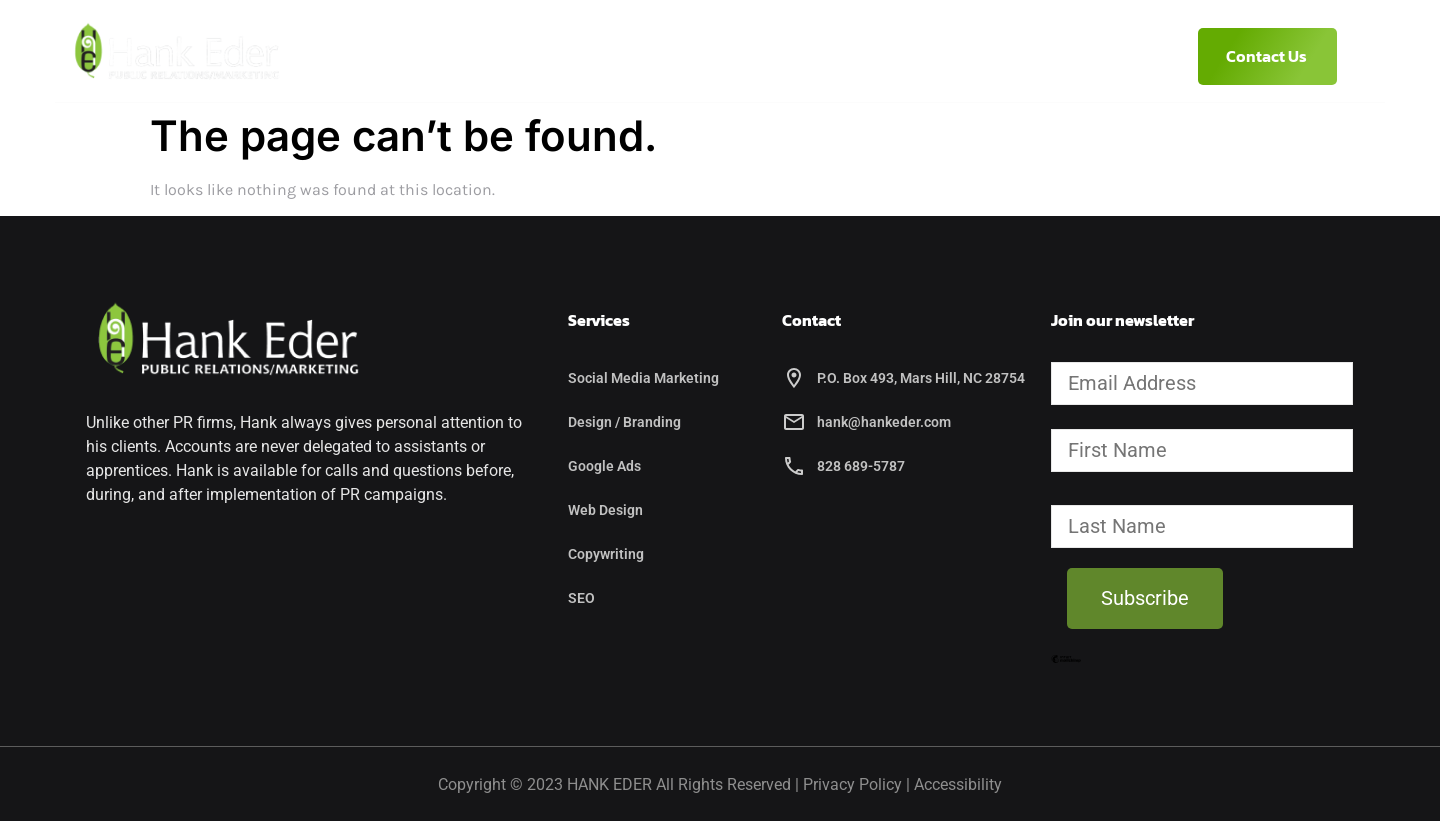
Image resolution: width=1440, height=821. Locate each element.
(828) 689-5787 (982, 55)
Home (436, 55)
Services (712, 56)
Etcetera (844, 56)
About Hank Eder (562, 55)
